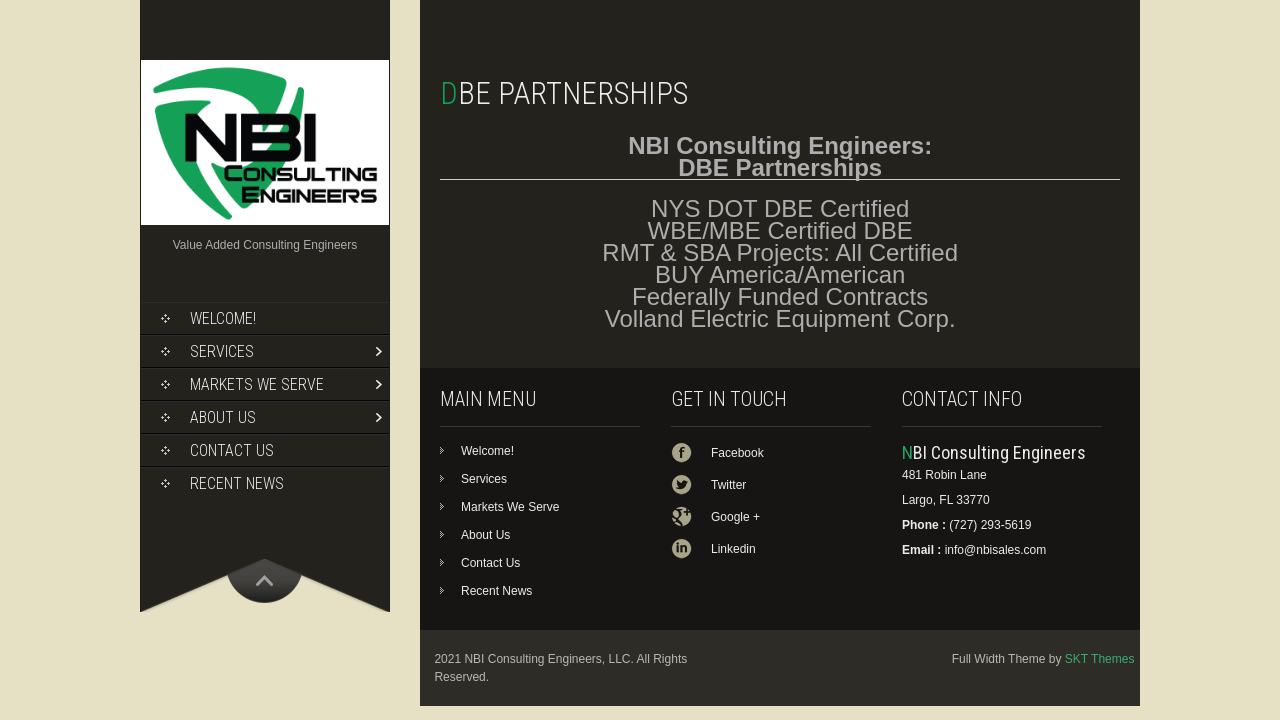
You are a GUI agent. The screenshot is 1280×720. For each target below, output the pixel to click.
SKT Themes (1100, 659)
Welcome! (223, 318)
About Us (223, 417)
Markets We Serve (257, 384)
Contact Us (232, 450)
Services (222, 351)
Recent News (237, 483)
